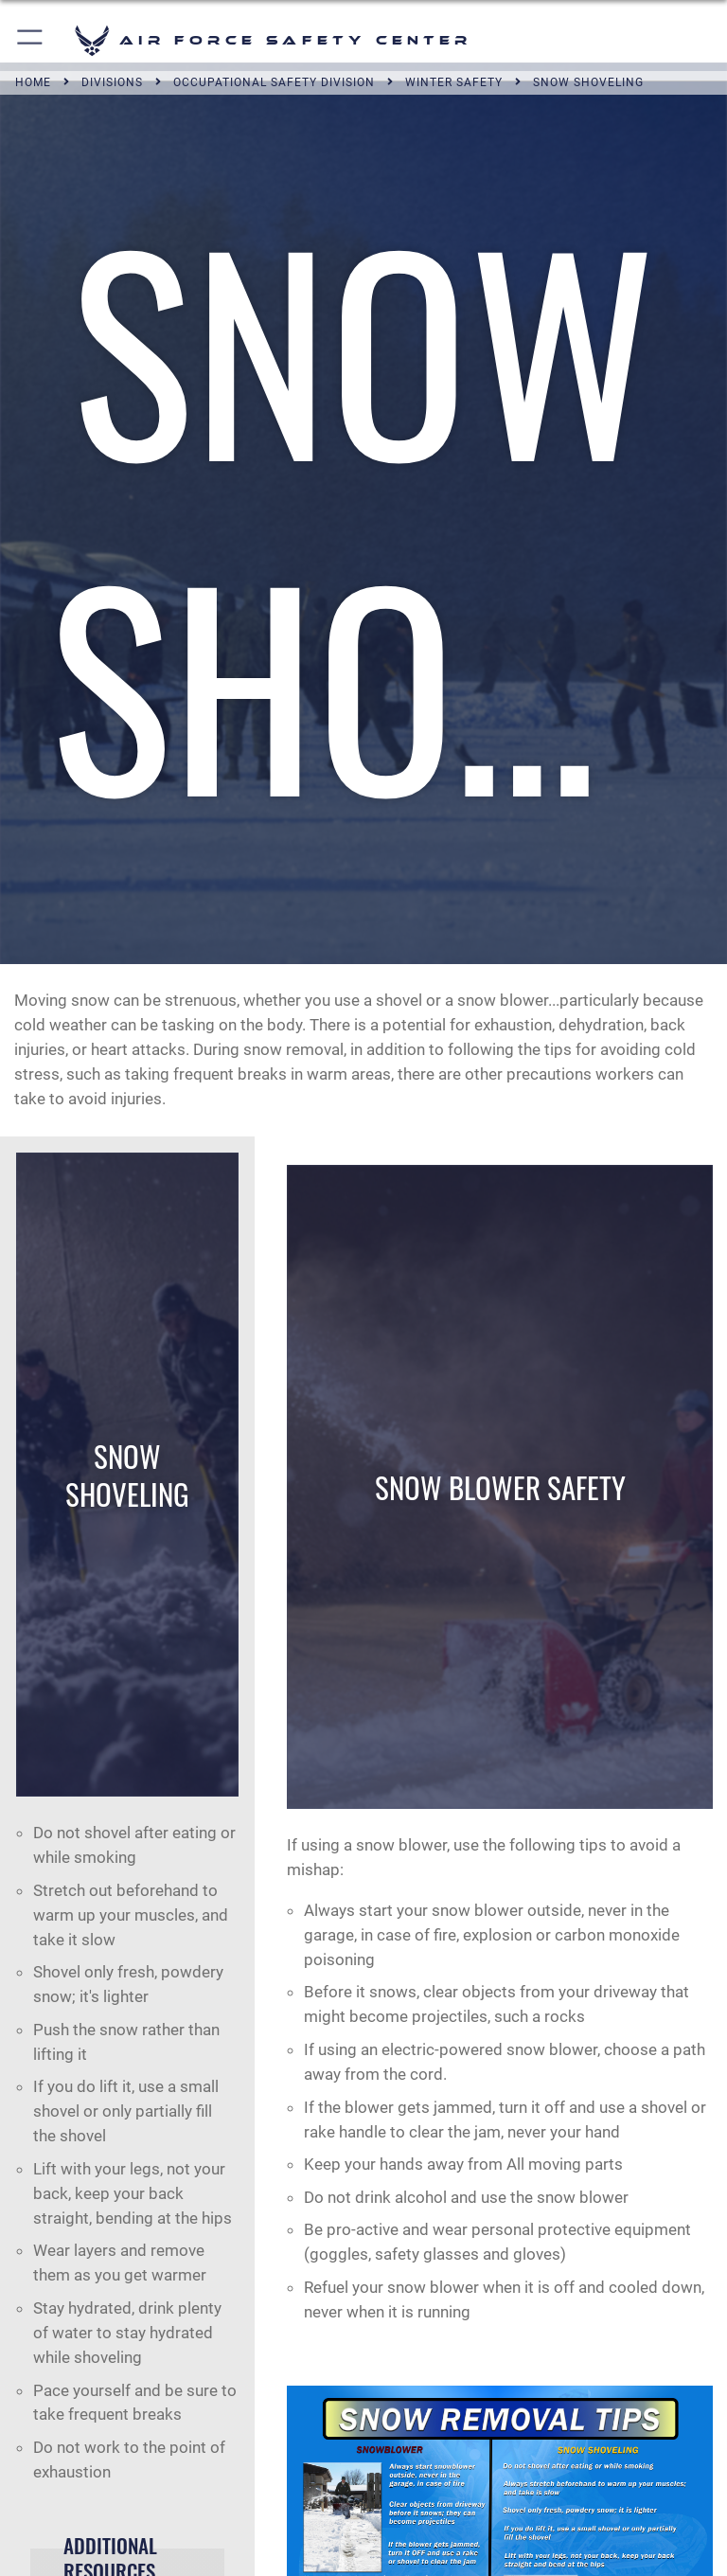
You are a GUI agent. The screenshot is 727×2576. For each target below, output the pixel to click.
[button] (31, 40)
